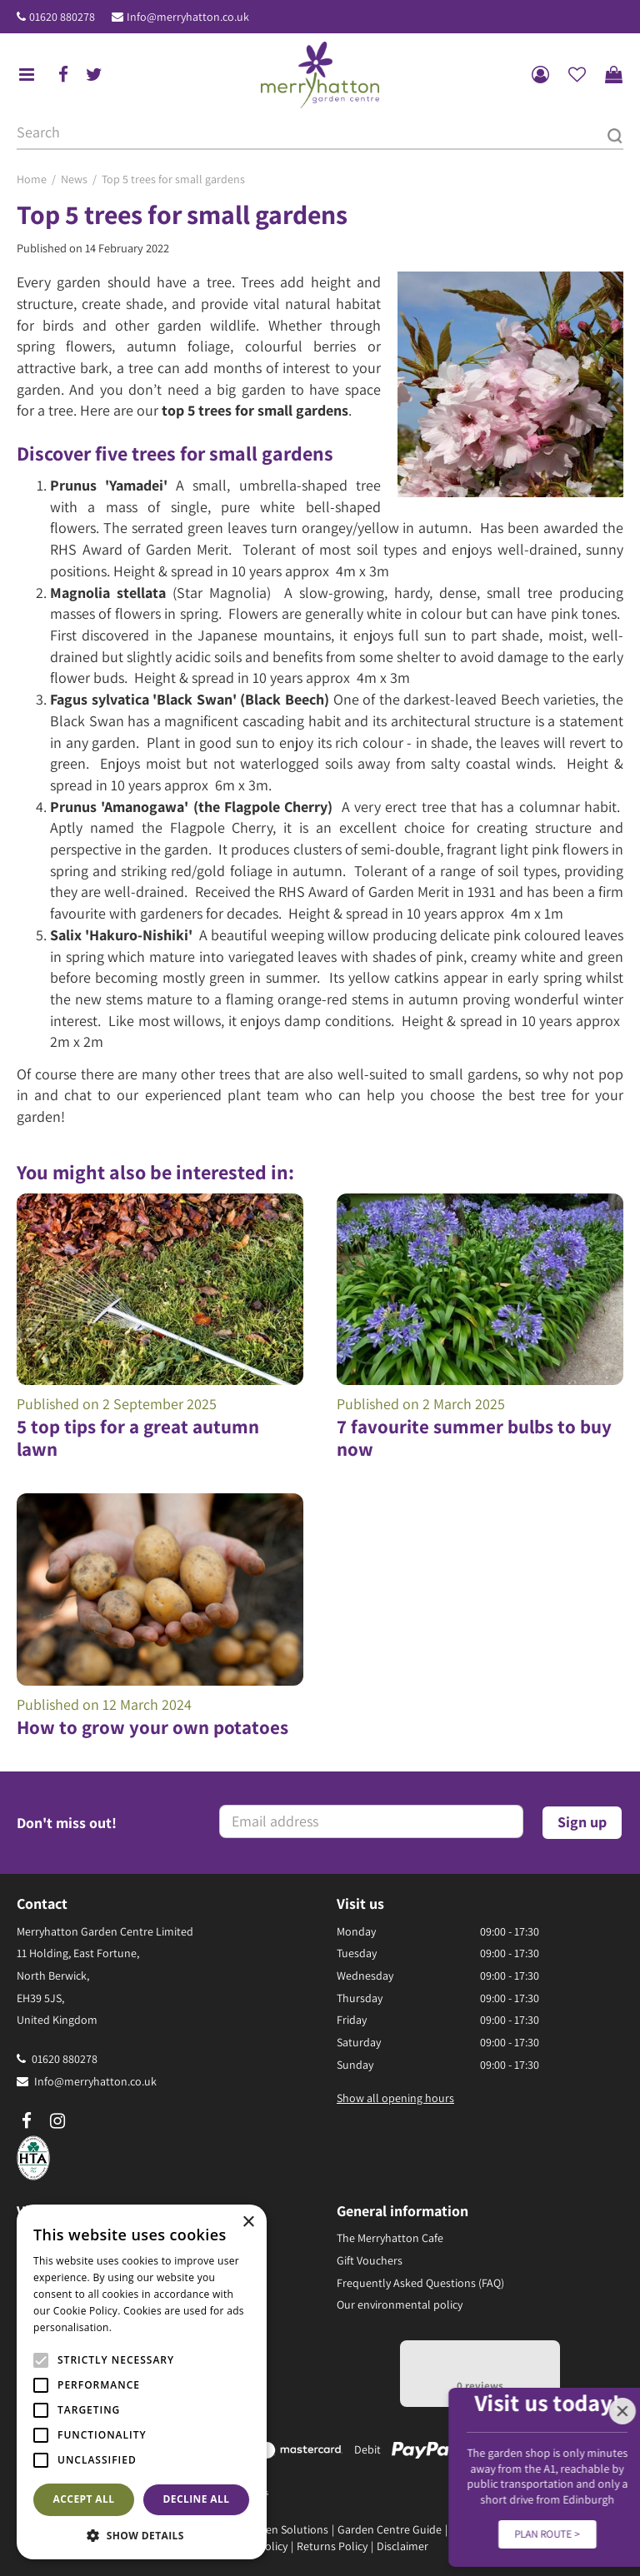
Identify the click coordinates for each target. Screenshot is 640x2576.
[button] (141, 2535)
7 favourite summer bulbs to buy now (474, 1438)
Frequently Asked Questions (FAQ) (420, 2282)
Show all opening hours (395, 2097)
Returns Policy (332, 2546)
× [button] (248, 2222)
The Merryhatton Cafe (390, 2237)
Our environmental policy (399, 2304)
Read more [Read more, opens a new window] (141, 2327)
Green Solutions (288, 2529)
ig (58, 2121)
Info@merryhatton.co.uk (188, 16)
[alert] (142, 2382)
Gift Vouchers (369, 2260)
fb (63, 75)
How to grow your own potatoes (152, 1727)
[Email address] (371, 1821)
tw (94, 75)
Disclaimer (402, 2546)
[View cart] (613, 75)
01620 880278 (62, 16)
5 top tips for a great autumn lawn (138, 1438)
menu (27, 75)
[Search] (320, 133)
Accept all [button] (84, 2499)
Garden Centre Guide (390, 2529)
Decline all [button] (196, 2499)
